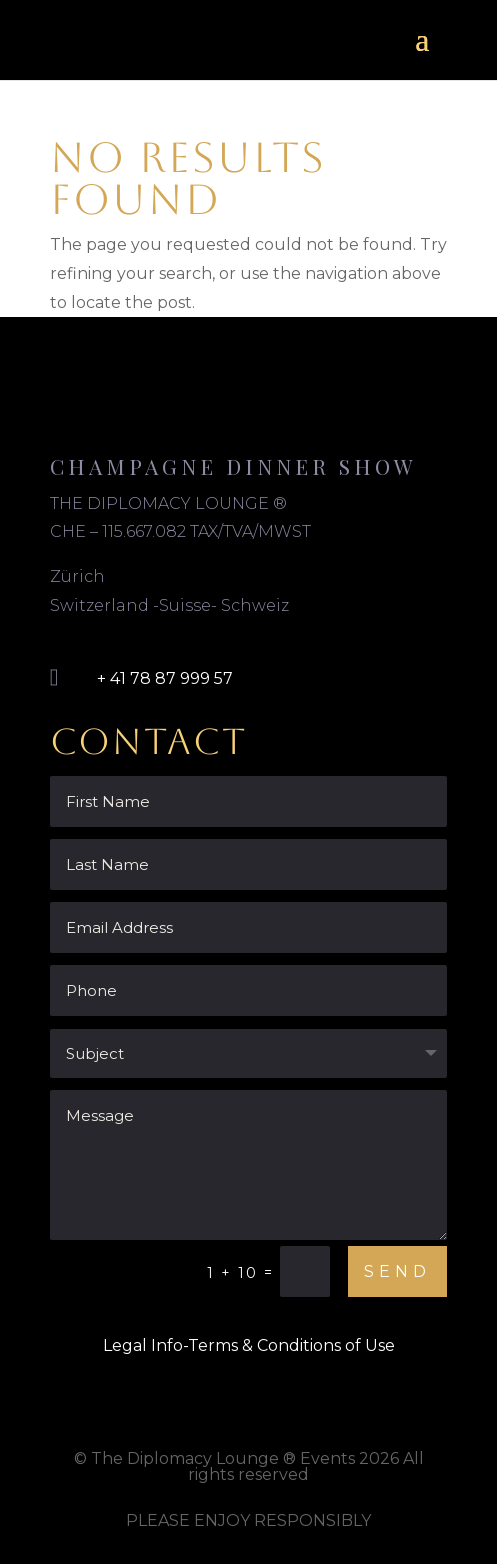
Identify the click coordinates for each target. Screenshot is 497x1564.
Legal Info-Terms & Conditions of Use (249, 1345)
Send (397, 1271)
